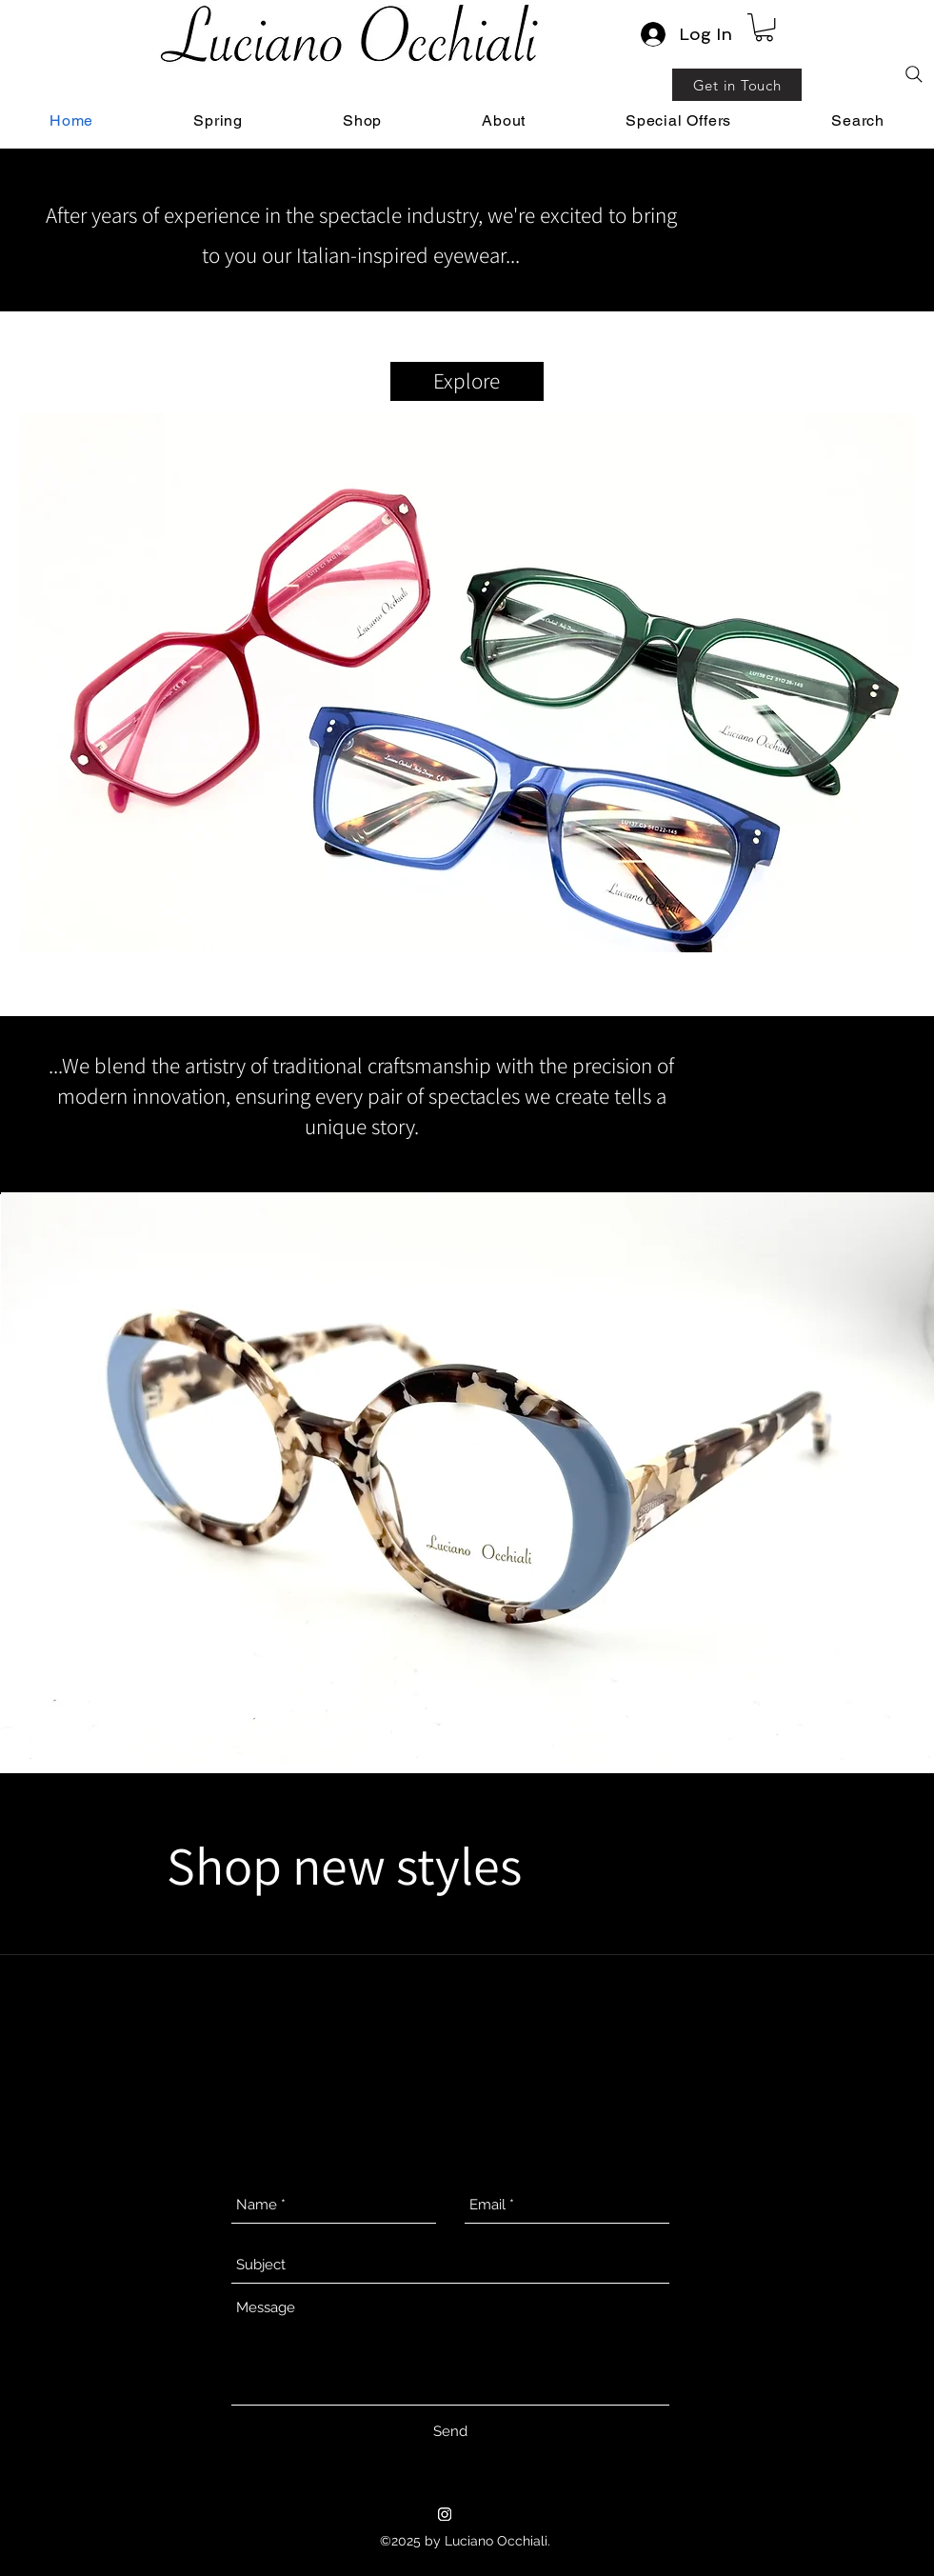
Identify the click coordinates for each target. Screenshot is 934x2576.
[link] (764, 27)
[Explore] (467, 381)
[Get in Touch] (737, 85)
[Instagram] (444, 2514)
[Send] (450, 2431)
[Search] (914, 74)
